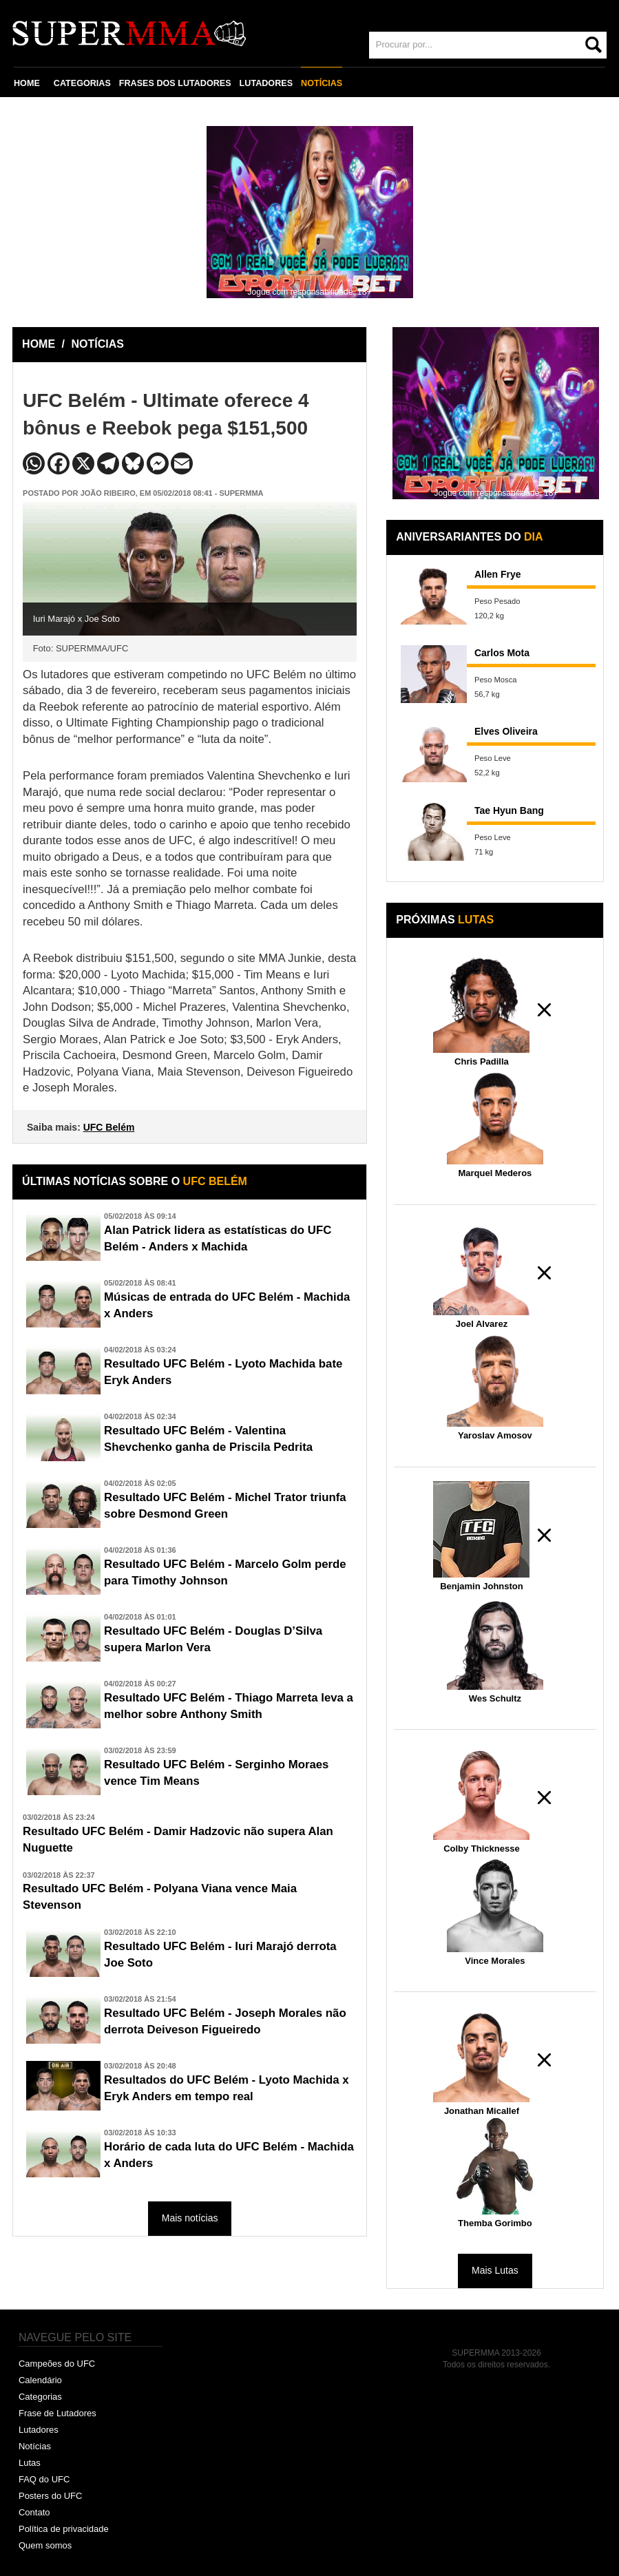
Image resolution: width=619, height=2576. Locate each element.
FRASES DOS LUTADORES (175, 83)
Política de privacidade (64, 2529)
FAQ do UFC (44, 2479)
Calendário (40, 2380)
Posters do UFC (50, 2496)
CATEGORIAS (82, 83)
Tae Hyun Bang (509, 810)
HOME (27, 83)
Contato (34, 2512)
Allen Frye (497, 574)
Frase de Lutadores (57, 2413)
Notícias (35, 2446)
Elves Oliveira (506, 731)
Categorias (40, 2396)
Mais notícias (190, 2217)
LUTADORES (266, 83)
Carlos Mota (501, 652)
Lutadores (39, 2430)
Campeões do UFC (57, 2363)
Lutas (30, 2463)
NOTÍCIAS (321, 83)
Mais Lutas (495, 2270)
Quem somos (45, 2545)
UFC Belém (109, 1127)
